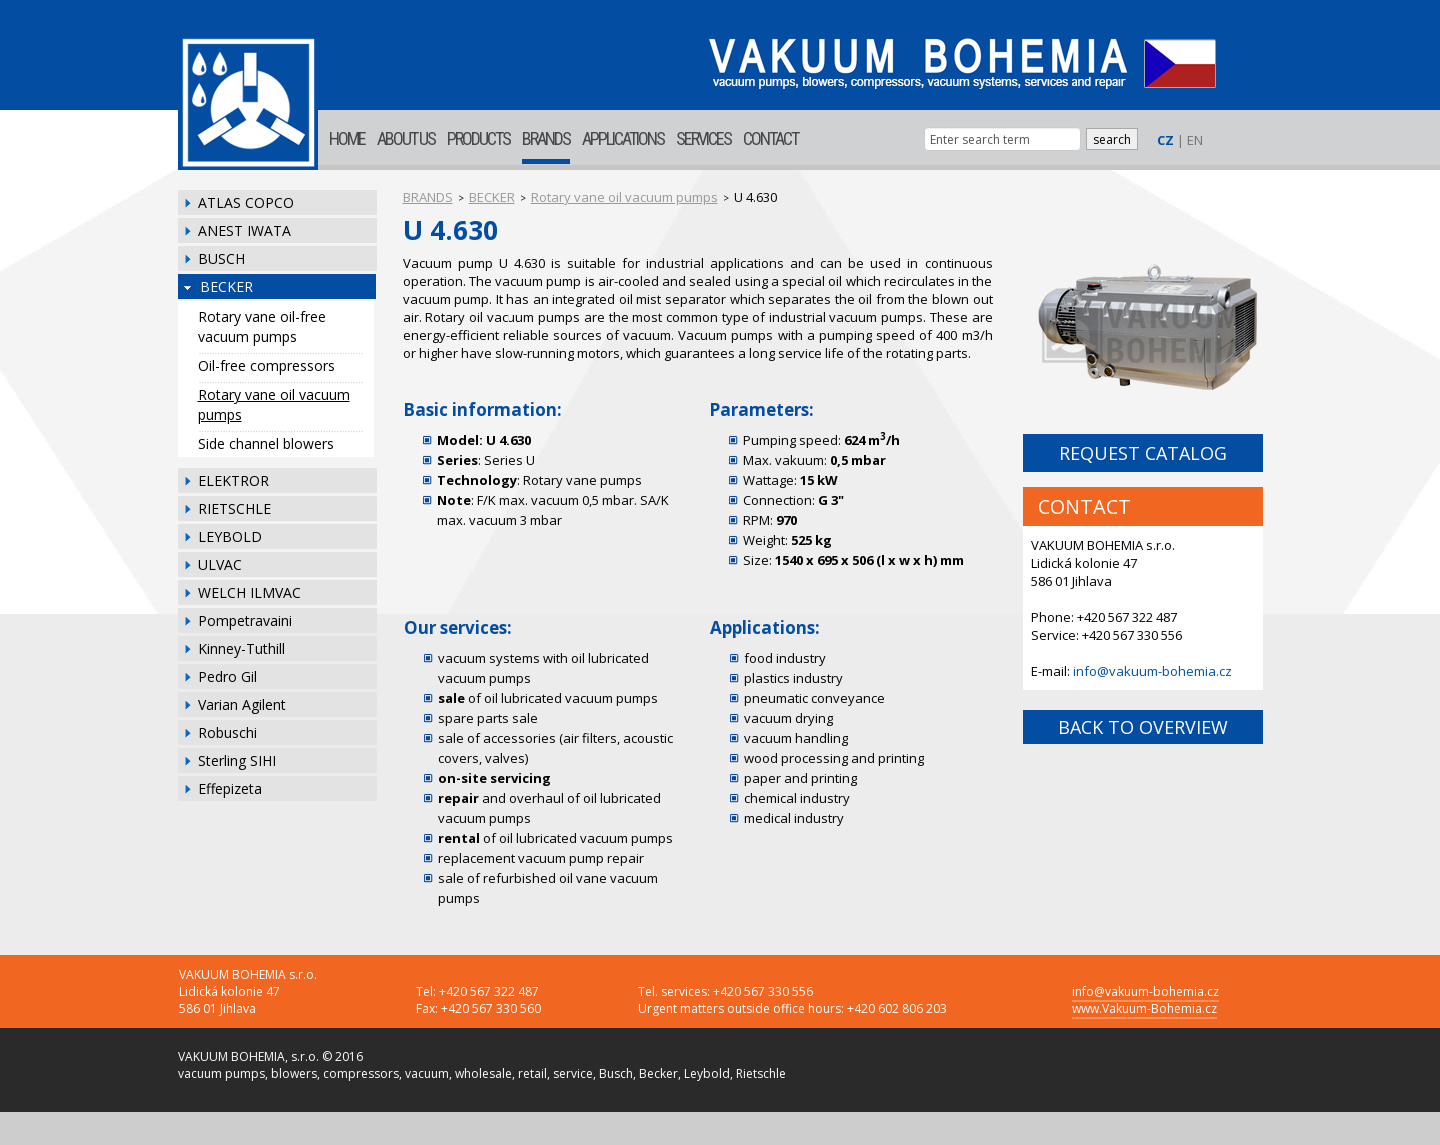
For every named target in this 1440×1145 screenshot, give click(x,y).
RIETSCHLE (234, 508)
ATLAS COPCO (246, 202)
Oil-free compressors (266, 365)
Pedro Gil (227, 676)
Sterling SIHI (237, 760)
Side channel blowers (266, 443)
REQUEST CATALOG (1143, 453)
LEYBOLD (230, 536)
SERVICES (703, 138)
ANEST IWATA (244, 230)
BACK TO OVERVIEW (1143, 727)
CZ (1165, 140)
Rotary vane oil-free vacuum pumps (262, 326)
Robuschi (227, 732)
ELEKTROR (233, 480)
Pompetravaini (245, 620)
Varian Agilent (242, 704)
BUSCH (221, 258)
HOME (347, 138)
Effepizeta (230, 788)
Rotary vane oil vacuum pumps (274, 404)
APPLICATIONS (623, 138)
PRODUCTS (478, 138)
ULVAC (220, 564)
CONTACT (770, 138)
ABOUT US (406, 138)
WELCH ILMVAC (249, 592)
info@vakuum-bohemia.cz (1152, 671)
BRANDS (546, 138)
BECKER (226, 286)
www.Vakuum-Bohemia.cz (1144, 1008)
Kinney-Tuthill (241, 648)
